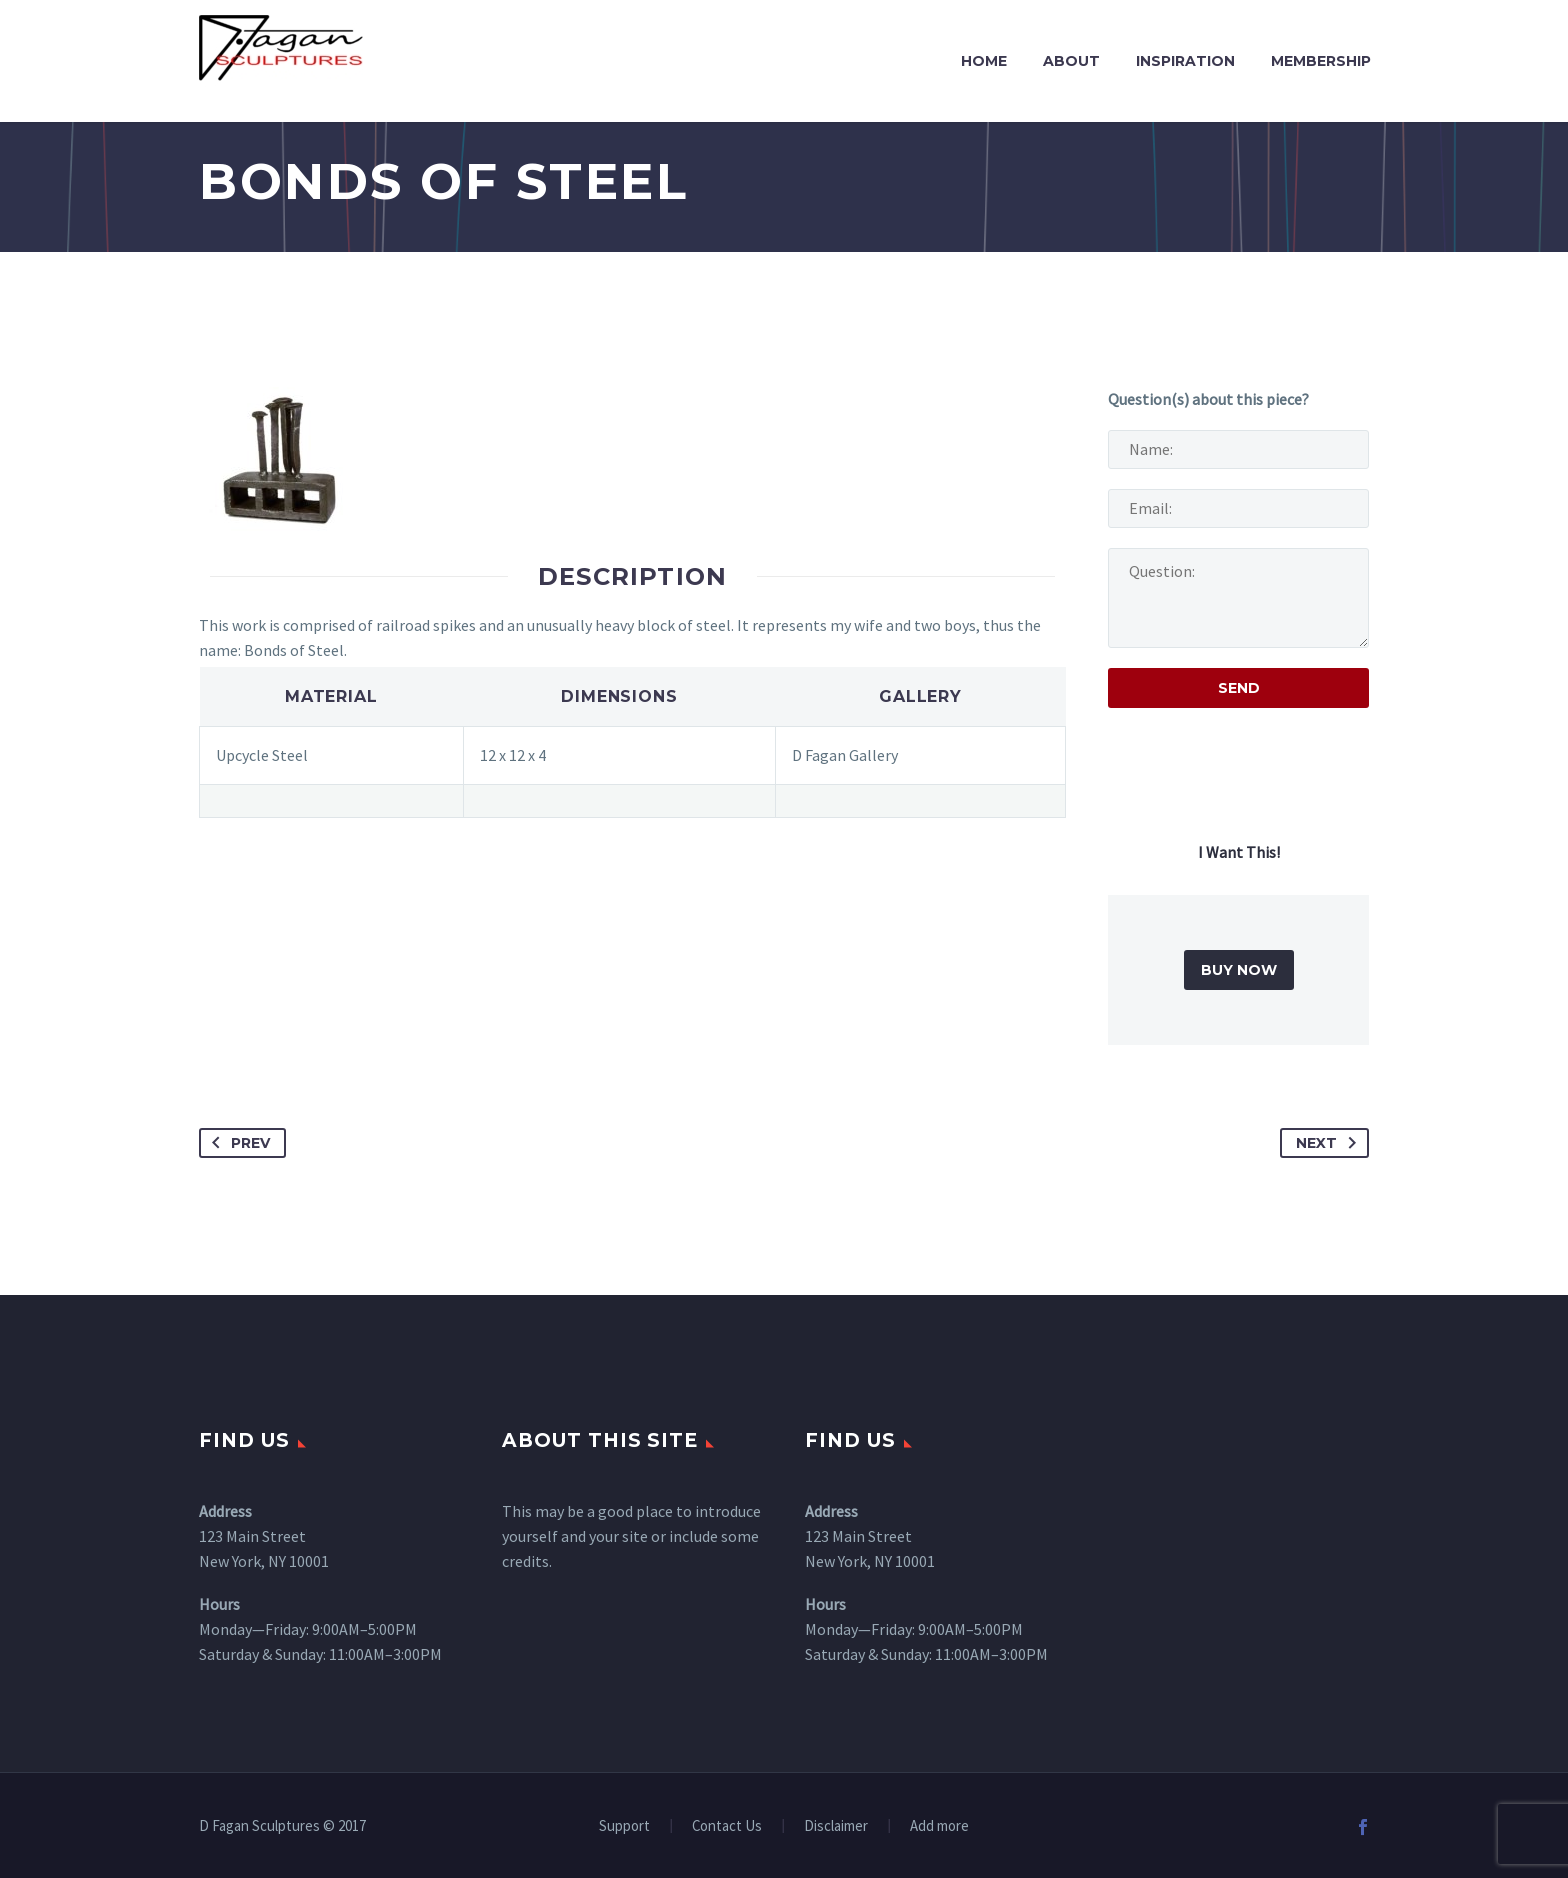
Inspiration (1185, 61)
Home (984, 61)
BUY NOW (1239, 970)
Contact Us (727, 1826)
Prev (237, 1143)
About (1071, 61)
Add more (939, 1826)
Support (624, 1826)
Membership (1321, 61)
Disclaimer (836, 1826)
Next (1330, 1143)
